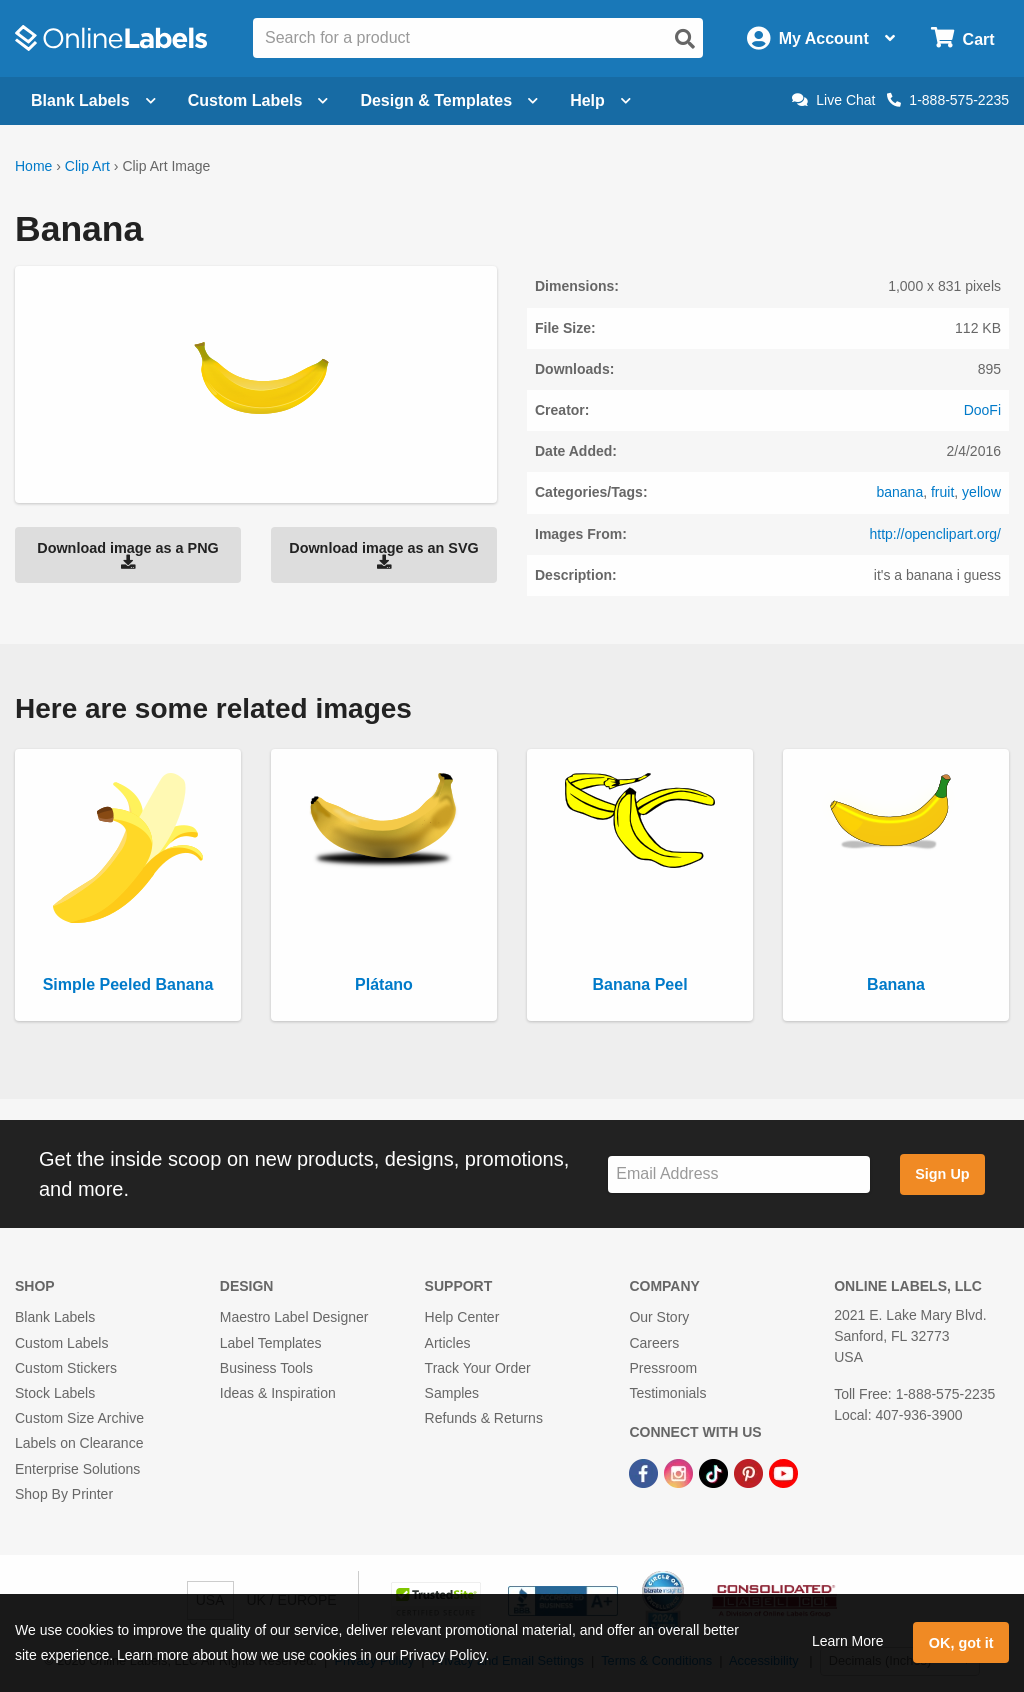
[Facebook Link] (645, 1472)
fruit (942, 492)
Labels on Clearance (79, 1443)
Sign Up (942, 1174)
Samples (452, 1393)
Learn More (848, 1641)
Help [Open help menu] (600, 100)
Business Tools (266, 1368)
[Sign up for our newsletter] (739, 1174)
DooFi (982, 410)
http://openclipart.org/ (935, 534)
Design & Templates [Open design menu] (449, 100)
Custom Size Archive (79, 1418)
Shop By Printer (64, 1494)
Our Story (659, 1317)
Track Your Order (478, 1368)
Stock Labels (55, 1393)
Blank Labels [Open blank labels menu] (93, 100)
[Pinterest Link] (750, 1472)
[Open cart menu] (962, 38)
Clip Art (87, 166)
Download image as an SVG (384, 555)
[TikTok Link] (715, 1472)
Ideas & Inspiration (278, 1393)
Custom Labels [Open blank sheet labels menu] (258, 100)
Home (33, 166)
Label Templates (271, 1343)
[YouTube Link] (783, 1472)
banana (899, 492)
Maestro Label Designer (294, 1317)
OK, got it (961, 1643)
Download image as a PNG (128, 555)
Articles (448, 1343)
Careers (654, 1343)
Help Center (462, 1317)
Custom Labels (61, 1343)
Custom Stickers (66, 1368)
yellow (981, 492)
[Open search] (685, 39)
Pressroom (663, 1368)
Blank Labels (55, 1317)
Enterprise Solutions (77, 1469)
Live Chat (833, 100)
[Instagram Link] (680, 1472)
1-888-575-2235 (948, 100)
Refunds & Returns (484, 1418)
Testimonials (667, 1393)
